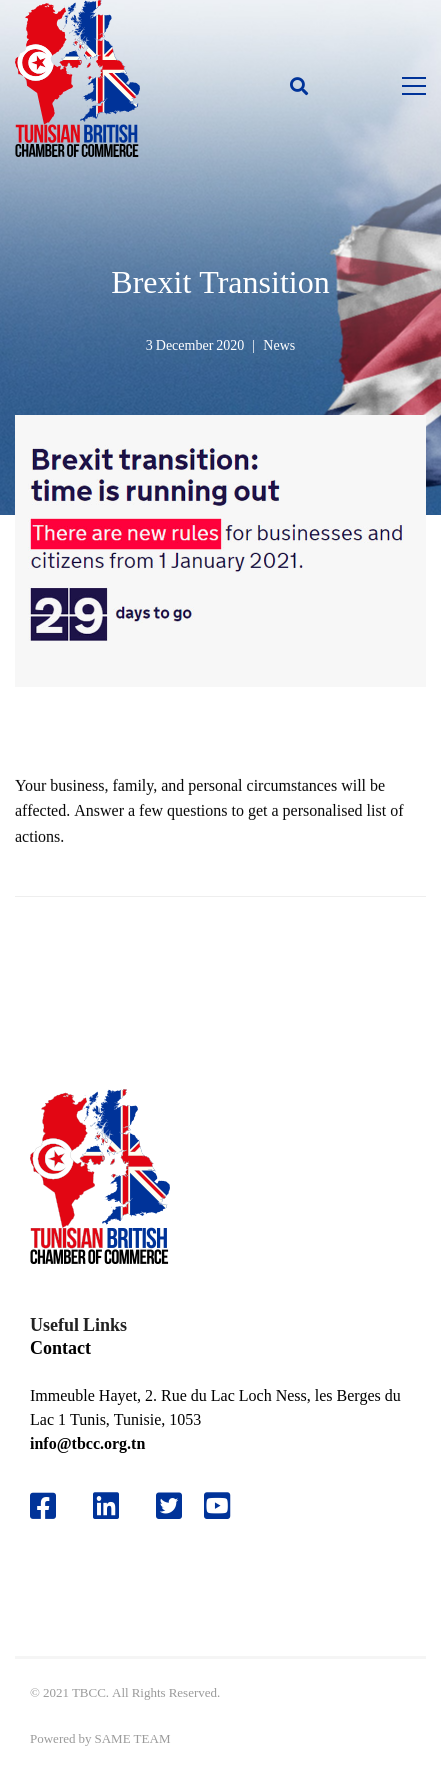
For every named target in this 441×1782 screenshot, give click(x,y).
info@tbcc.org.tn (87, 1443)
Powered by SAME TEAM (100, 1738)
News (279, 345)
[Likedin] (106, 1506)
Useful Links (78, 1324)
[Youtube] (224, 1506)
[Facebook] (43, 1506)
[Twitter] (169, 1506)
